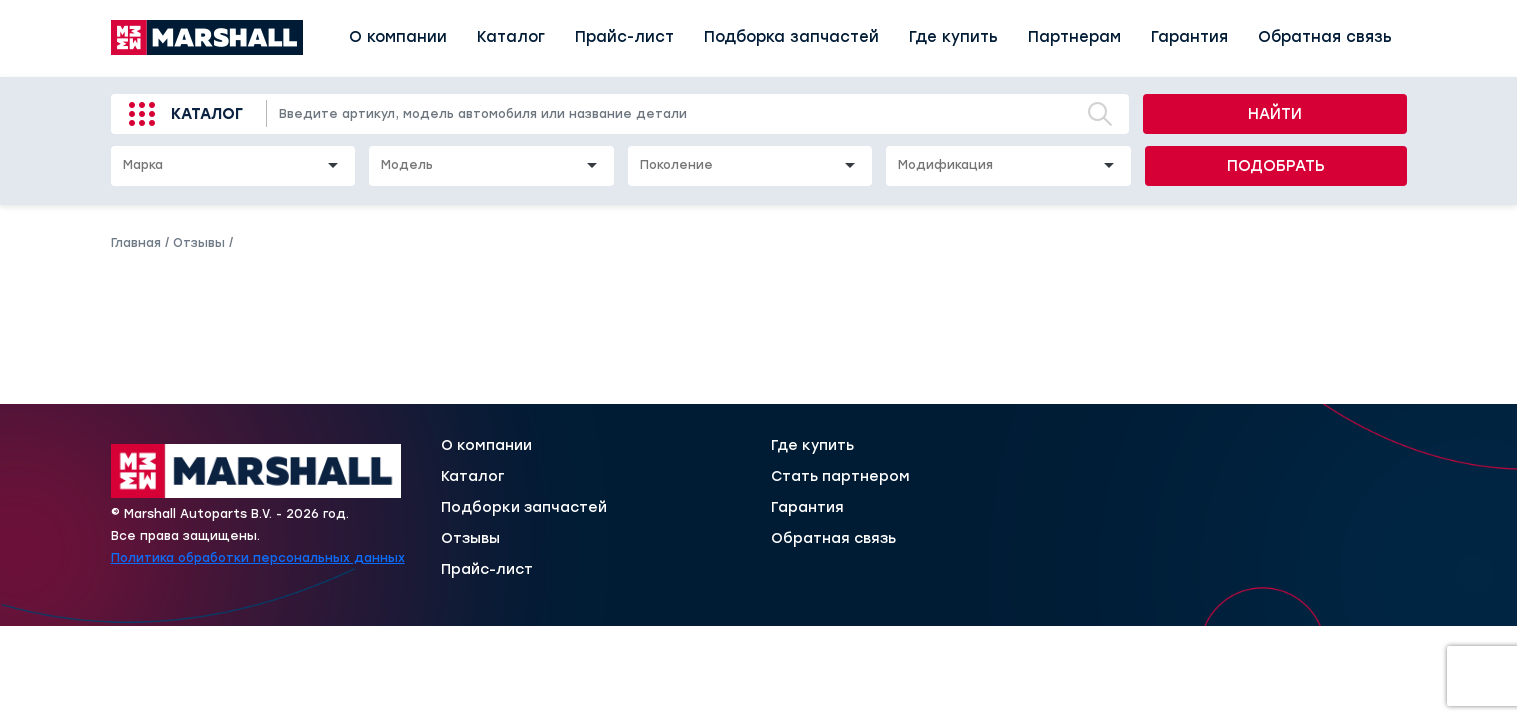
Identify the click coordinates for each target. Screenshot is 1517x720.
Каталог (511, 37)
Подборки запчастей (524, 508)
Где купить (953, 37)
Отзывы (470, 539)
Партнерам (1074, 37)
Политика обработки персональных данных (258, 558)
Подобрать (1276, 166)
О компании (398, 37)
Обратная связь (1325, 37)
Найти (1275, 114)
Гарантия (1189, 37)
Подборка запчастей (791, 37)
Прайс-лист (624, 37)
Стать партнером (840, 477)
